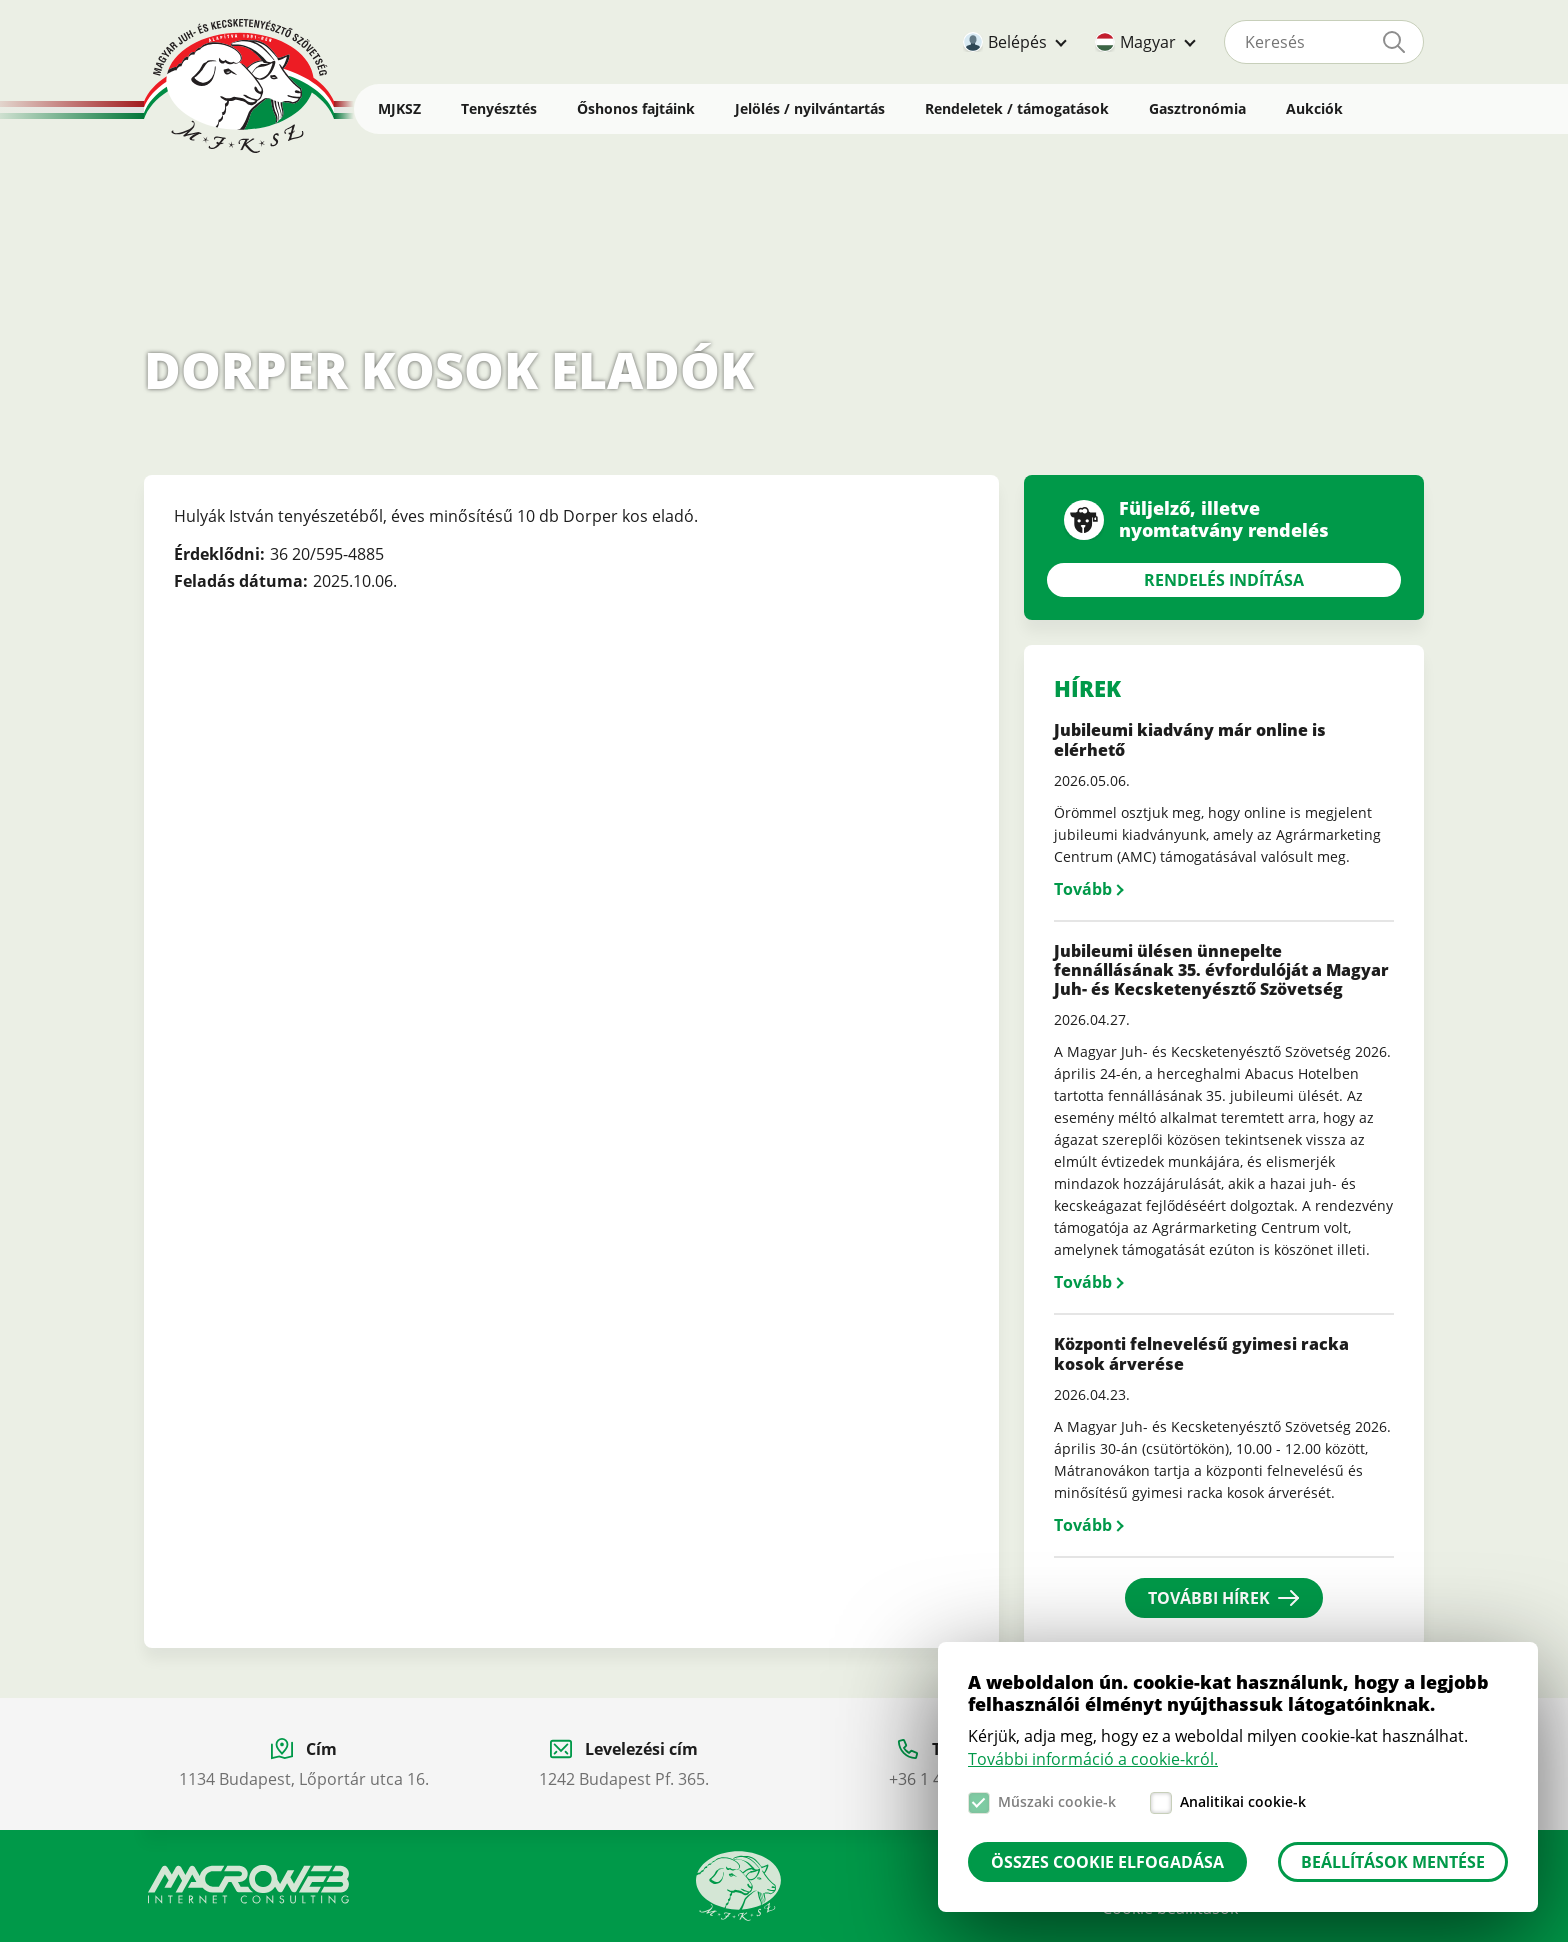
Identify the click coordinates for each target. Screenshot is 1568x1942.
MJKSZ (399, 108)
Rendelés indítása (1224, 580)
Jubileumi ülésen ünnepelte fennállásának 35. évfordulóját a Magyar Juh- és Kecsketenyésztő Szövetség (1221, 970)
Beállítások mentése (1393, 1862)
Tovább (1083, 889)
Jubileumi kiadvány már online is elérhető (1190, 739)
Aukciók (1314, 108)
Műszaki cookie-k (1057, 1801)
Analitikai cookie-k (1243, 1801)
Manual (738, 1886)
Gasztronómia (1197, 108)
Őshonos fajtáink (636, 108)
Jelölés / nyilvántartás (810, 108)
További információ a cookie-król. (1093, 1759)
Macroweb (249, 1885)
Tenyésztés (499, 108)
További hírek (1209, 1598)
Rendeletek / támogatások (1017, 108)
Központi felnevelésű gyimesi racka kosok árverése (1201, 1353)
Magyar (1148, 42)
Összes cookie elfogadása (1107, 1862)
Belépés (1017, 42)
